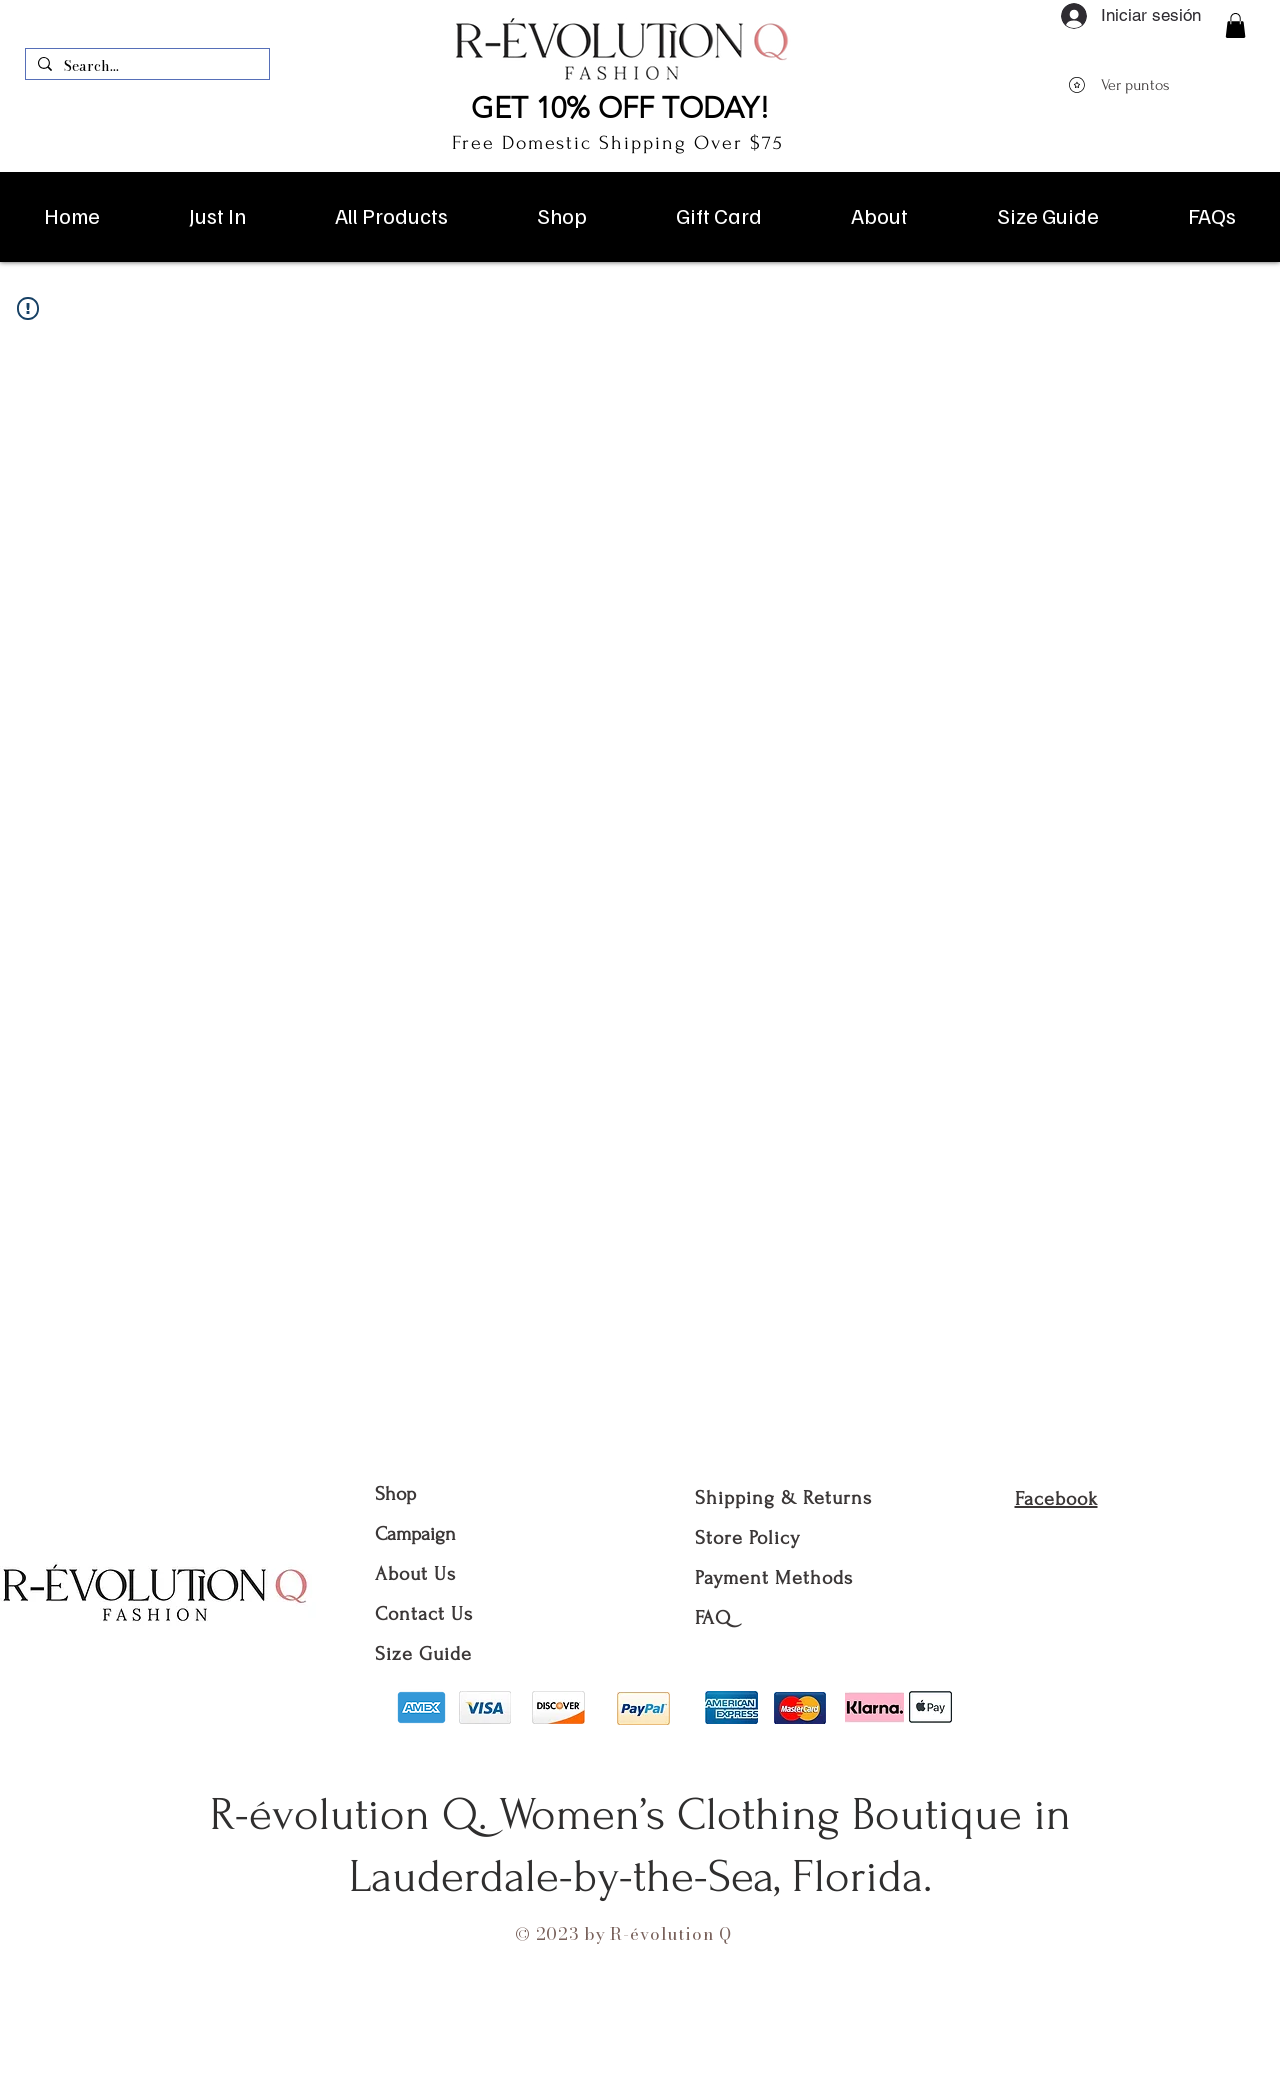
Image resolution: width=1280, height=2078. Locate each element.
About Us (418, 1574)
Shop (395, 1494)
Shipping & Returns (783, 1498)
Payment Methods (774, 1578)
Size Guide (423, 1654)
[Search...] (145, 67)
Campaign (415, 1534)
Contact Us (424, 1614)
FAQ (713, 1618)
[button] (1235, 25)
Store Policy (747, 1538)
